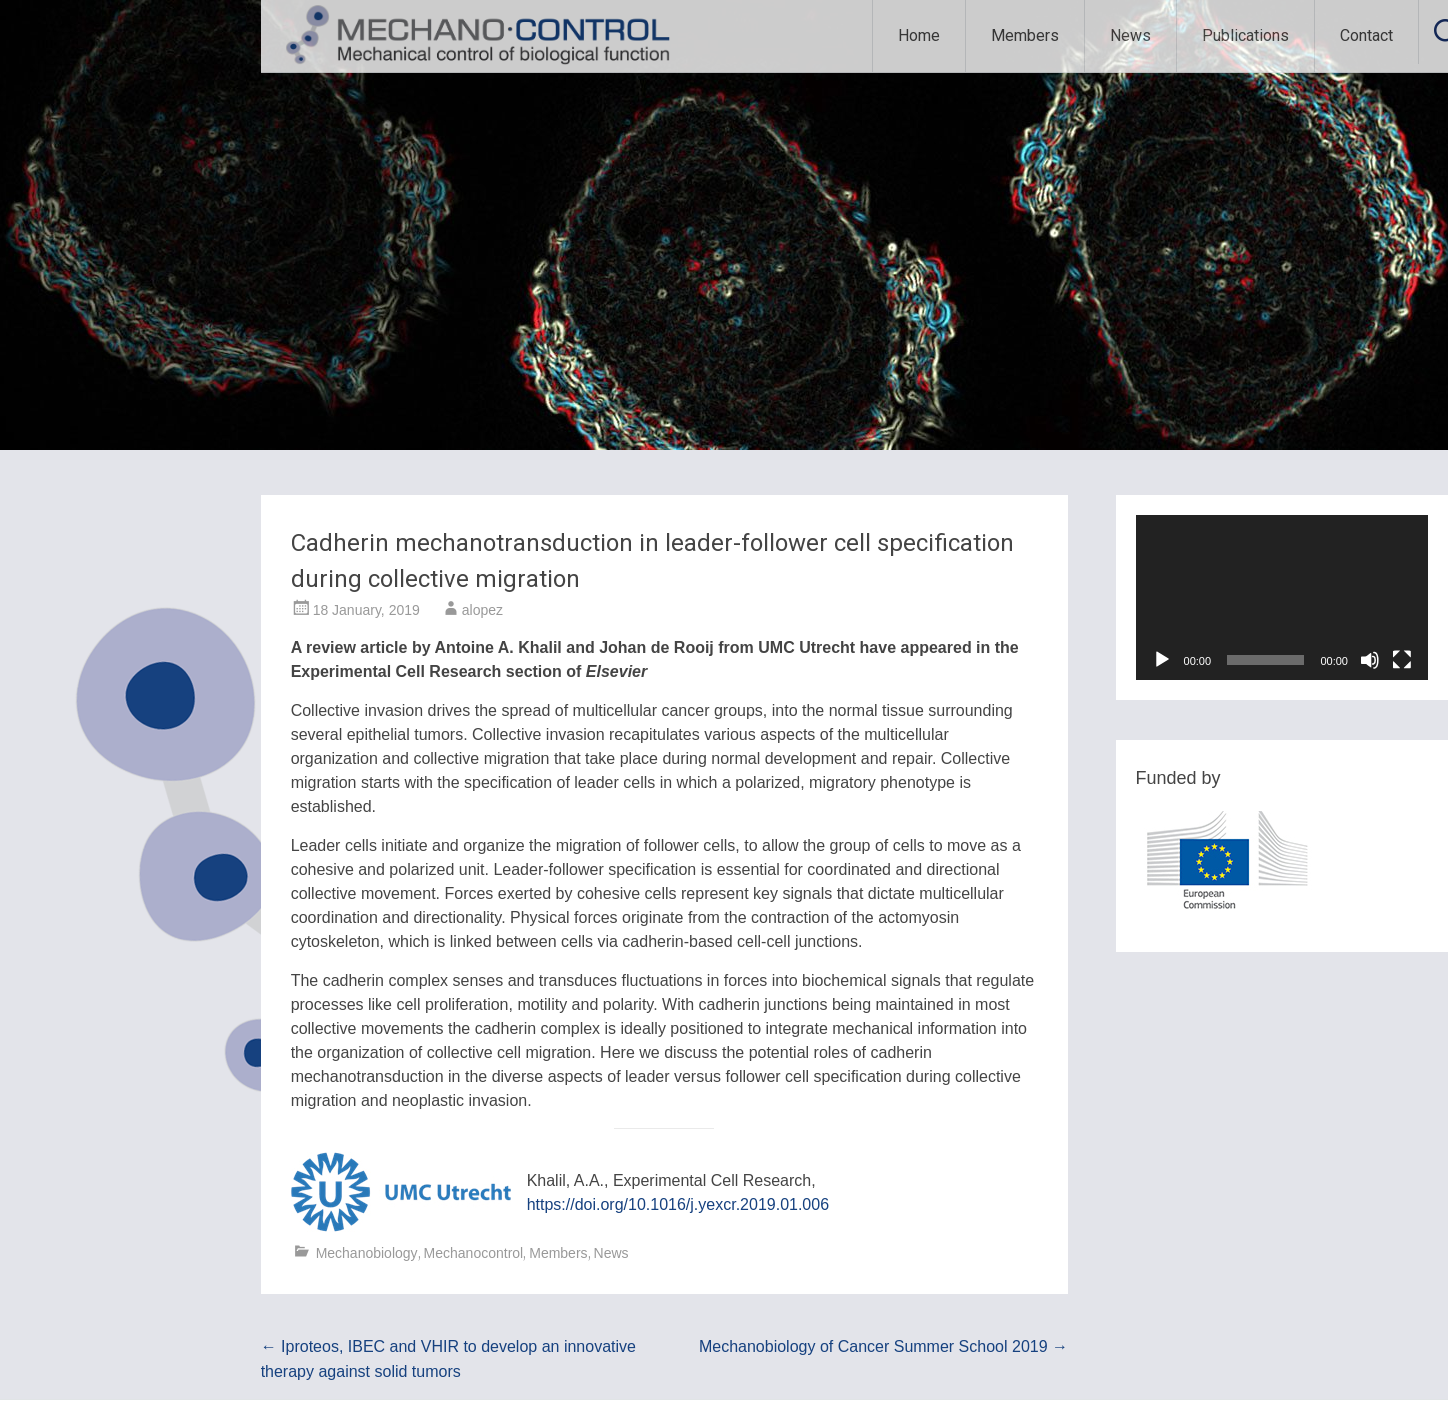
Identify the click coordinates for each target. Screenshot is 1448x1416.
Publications (1245, 35)
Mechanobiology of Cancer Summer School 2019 (883, 1346)
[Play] (1162, 660)
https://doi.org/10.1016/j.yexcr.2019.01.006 (678, 1204)
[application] (1282, 597)
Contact (1366, 35)
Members (1025, 35)
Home (919, 35)
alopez (482, 610)
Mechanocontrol (474, 1253)
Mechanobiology (367, 1253)
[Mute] (1370, 660)
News (1130, 35)
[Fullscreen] (1402, 660)
